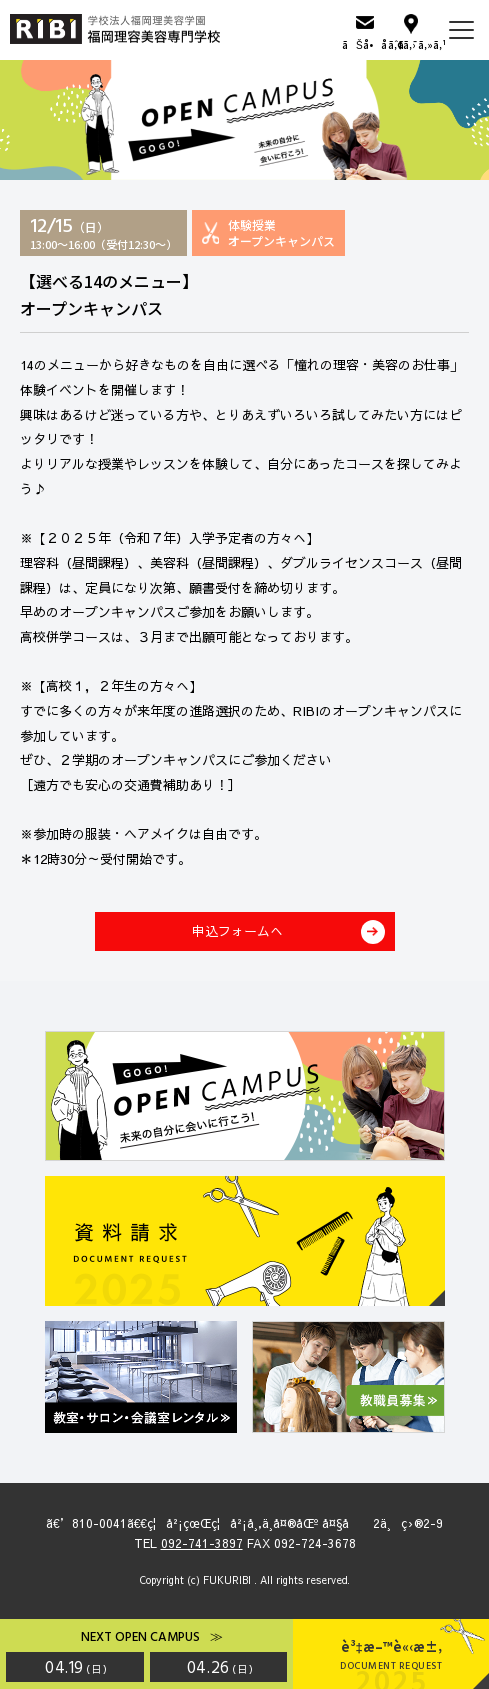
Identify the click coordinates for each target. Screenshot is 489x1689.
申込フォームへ (237, 931)
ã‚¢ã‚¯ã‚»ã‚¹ (411, 44)
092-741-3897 (202, 1543)
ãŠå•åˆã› (365, 44)
